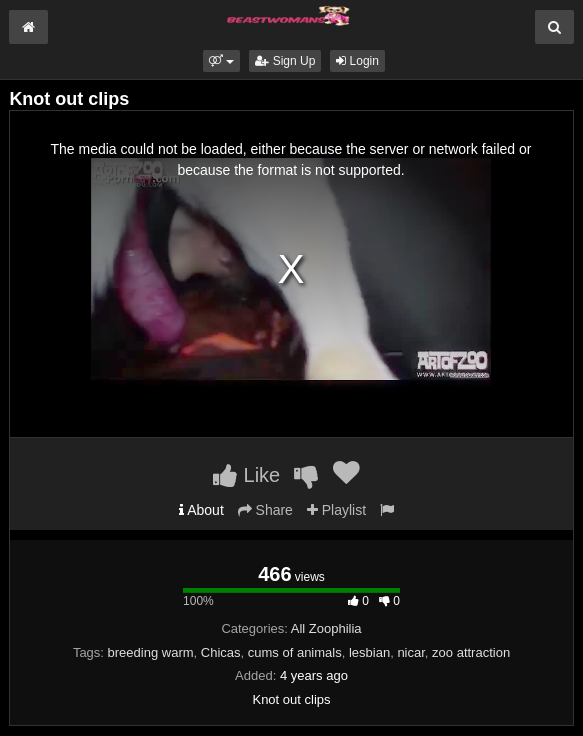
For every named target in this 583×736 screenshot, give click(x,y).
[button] (221, 61)
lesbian (369, 652)
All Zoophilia (326, 628)
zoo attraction (471, 652)
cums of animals (295, 652)
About (201, 510)
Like (246, 475)
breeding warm (151, 652)
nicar (410, 652)
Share (265, 510)
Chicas (221, 652)
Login (357, 61)
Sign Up (285, 61)
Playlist (336, 510)
